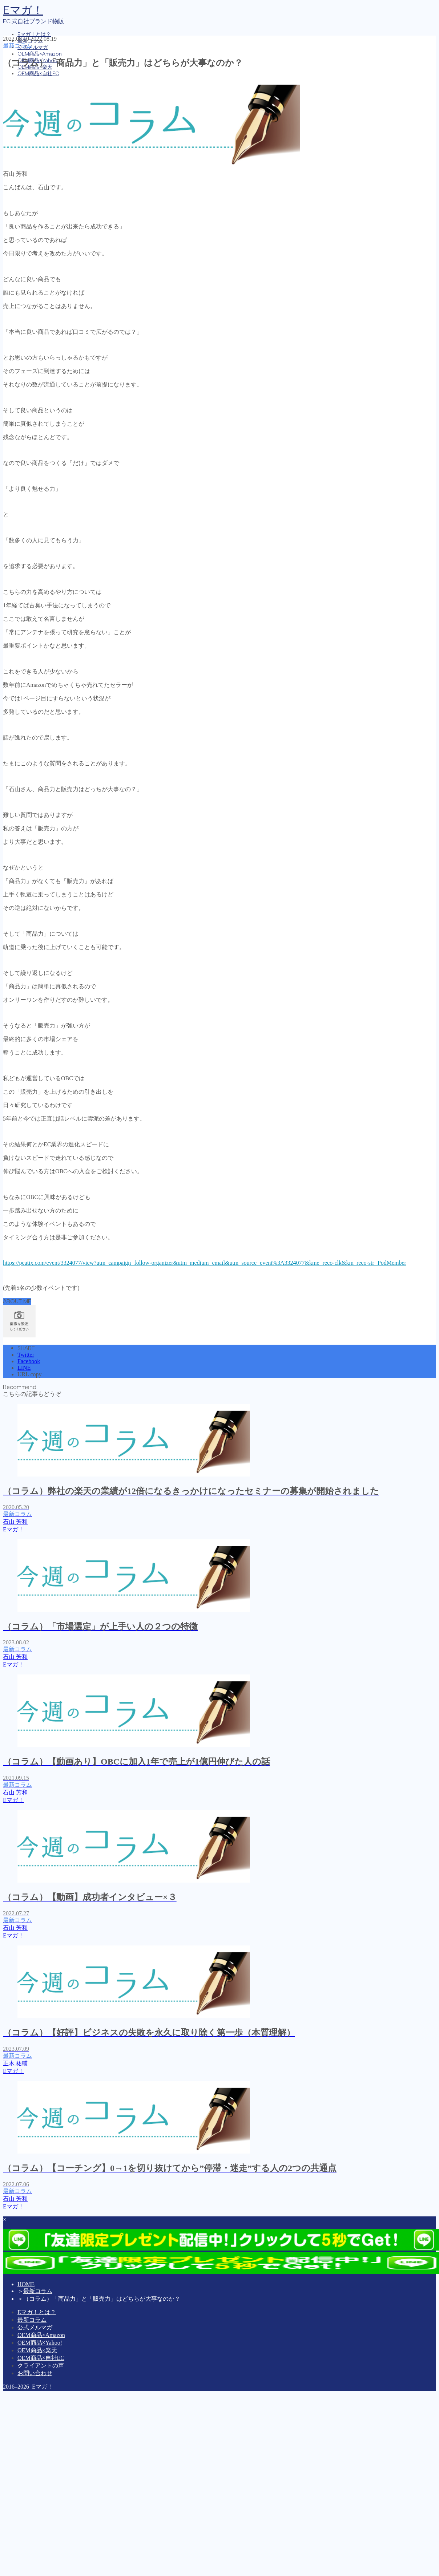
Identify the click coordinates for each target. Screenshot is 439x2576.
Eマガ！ (23, 10)
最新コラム (17, 45)
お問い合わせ (34, 2373)
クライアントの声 (40, 2365)
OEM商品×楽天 (37, 2350)
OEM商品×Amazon (39, 54)
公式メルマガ (32, 47)
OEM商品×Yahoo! (39, 2343)
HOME (26, 2284)
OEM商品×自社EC (38, 73)
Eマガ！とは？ (34, 34)
